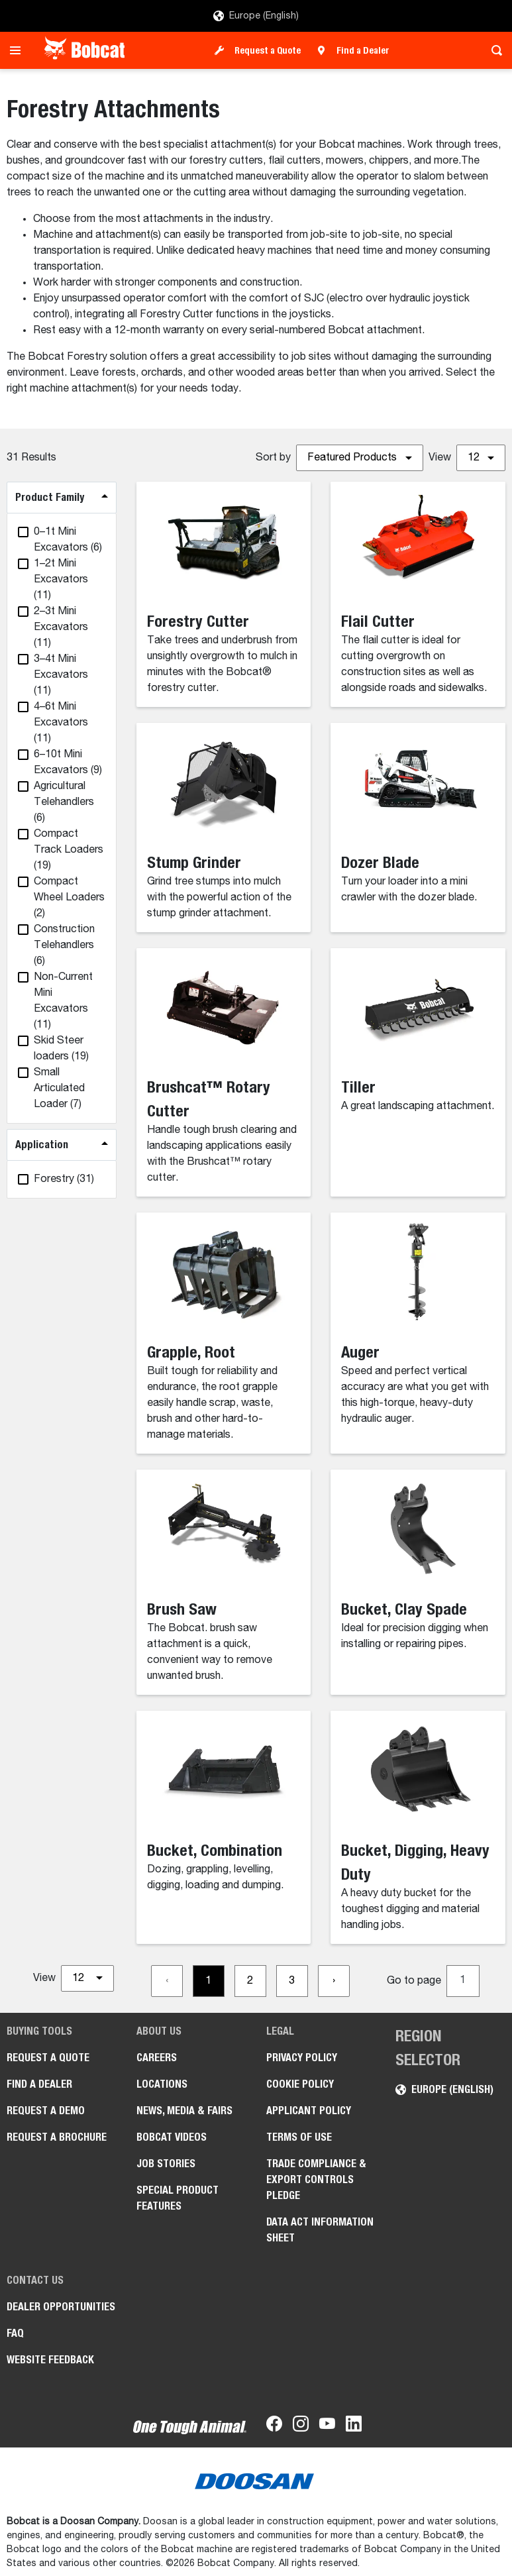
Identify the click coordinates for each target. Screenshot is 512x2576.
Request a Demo (46, 2110)
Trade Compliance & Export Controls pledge (316, 2179)
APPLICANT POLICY (308, 2110)
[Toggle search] (493, 50)
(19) (68, 850)
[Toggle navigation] (18, 50)
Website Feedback (50, 2359)
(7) (59, 1088)
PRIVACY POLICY (301, 2057)
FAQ (15, 2333)
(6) (68, 540)
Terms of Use (299, 2137)
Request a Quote (267, 50)
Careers (156, 2057)
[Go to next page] (334, 1981)
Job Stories (165, 2163)
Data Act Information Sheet (320, 2230)
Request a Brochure (57, 2137)
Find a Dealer (362, 50)
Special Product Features (177, 2198)
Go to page (414, 1981)
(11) (61, 580)
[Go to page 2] (250, 1981)
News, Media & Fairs (184, 2110)
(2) (69, 898)
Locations (161, 2084)
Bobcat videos (171, 2137)
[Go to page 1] (209, 1981)
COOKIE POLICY (300, 2084)
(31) (64, 1179)
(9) (68, 762)
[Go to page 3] (292, 1981)
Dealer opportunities (61, 2306)
